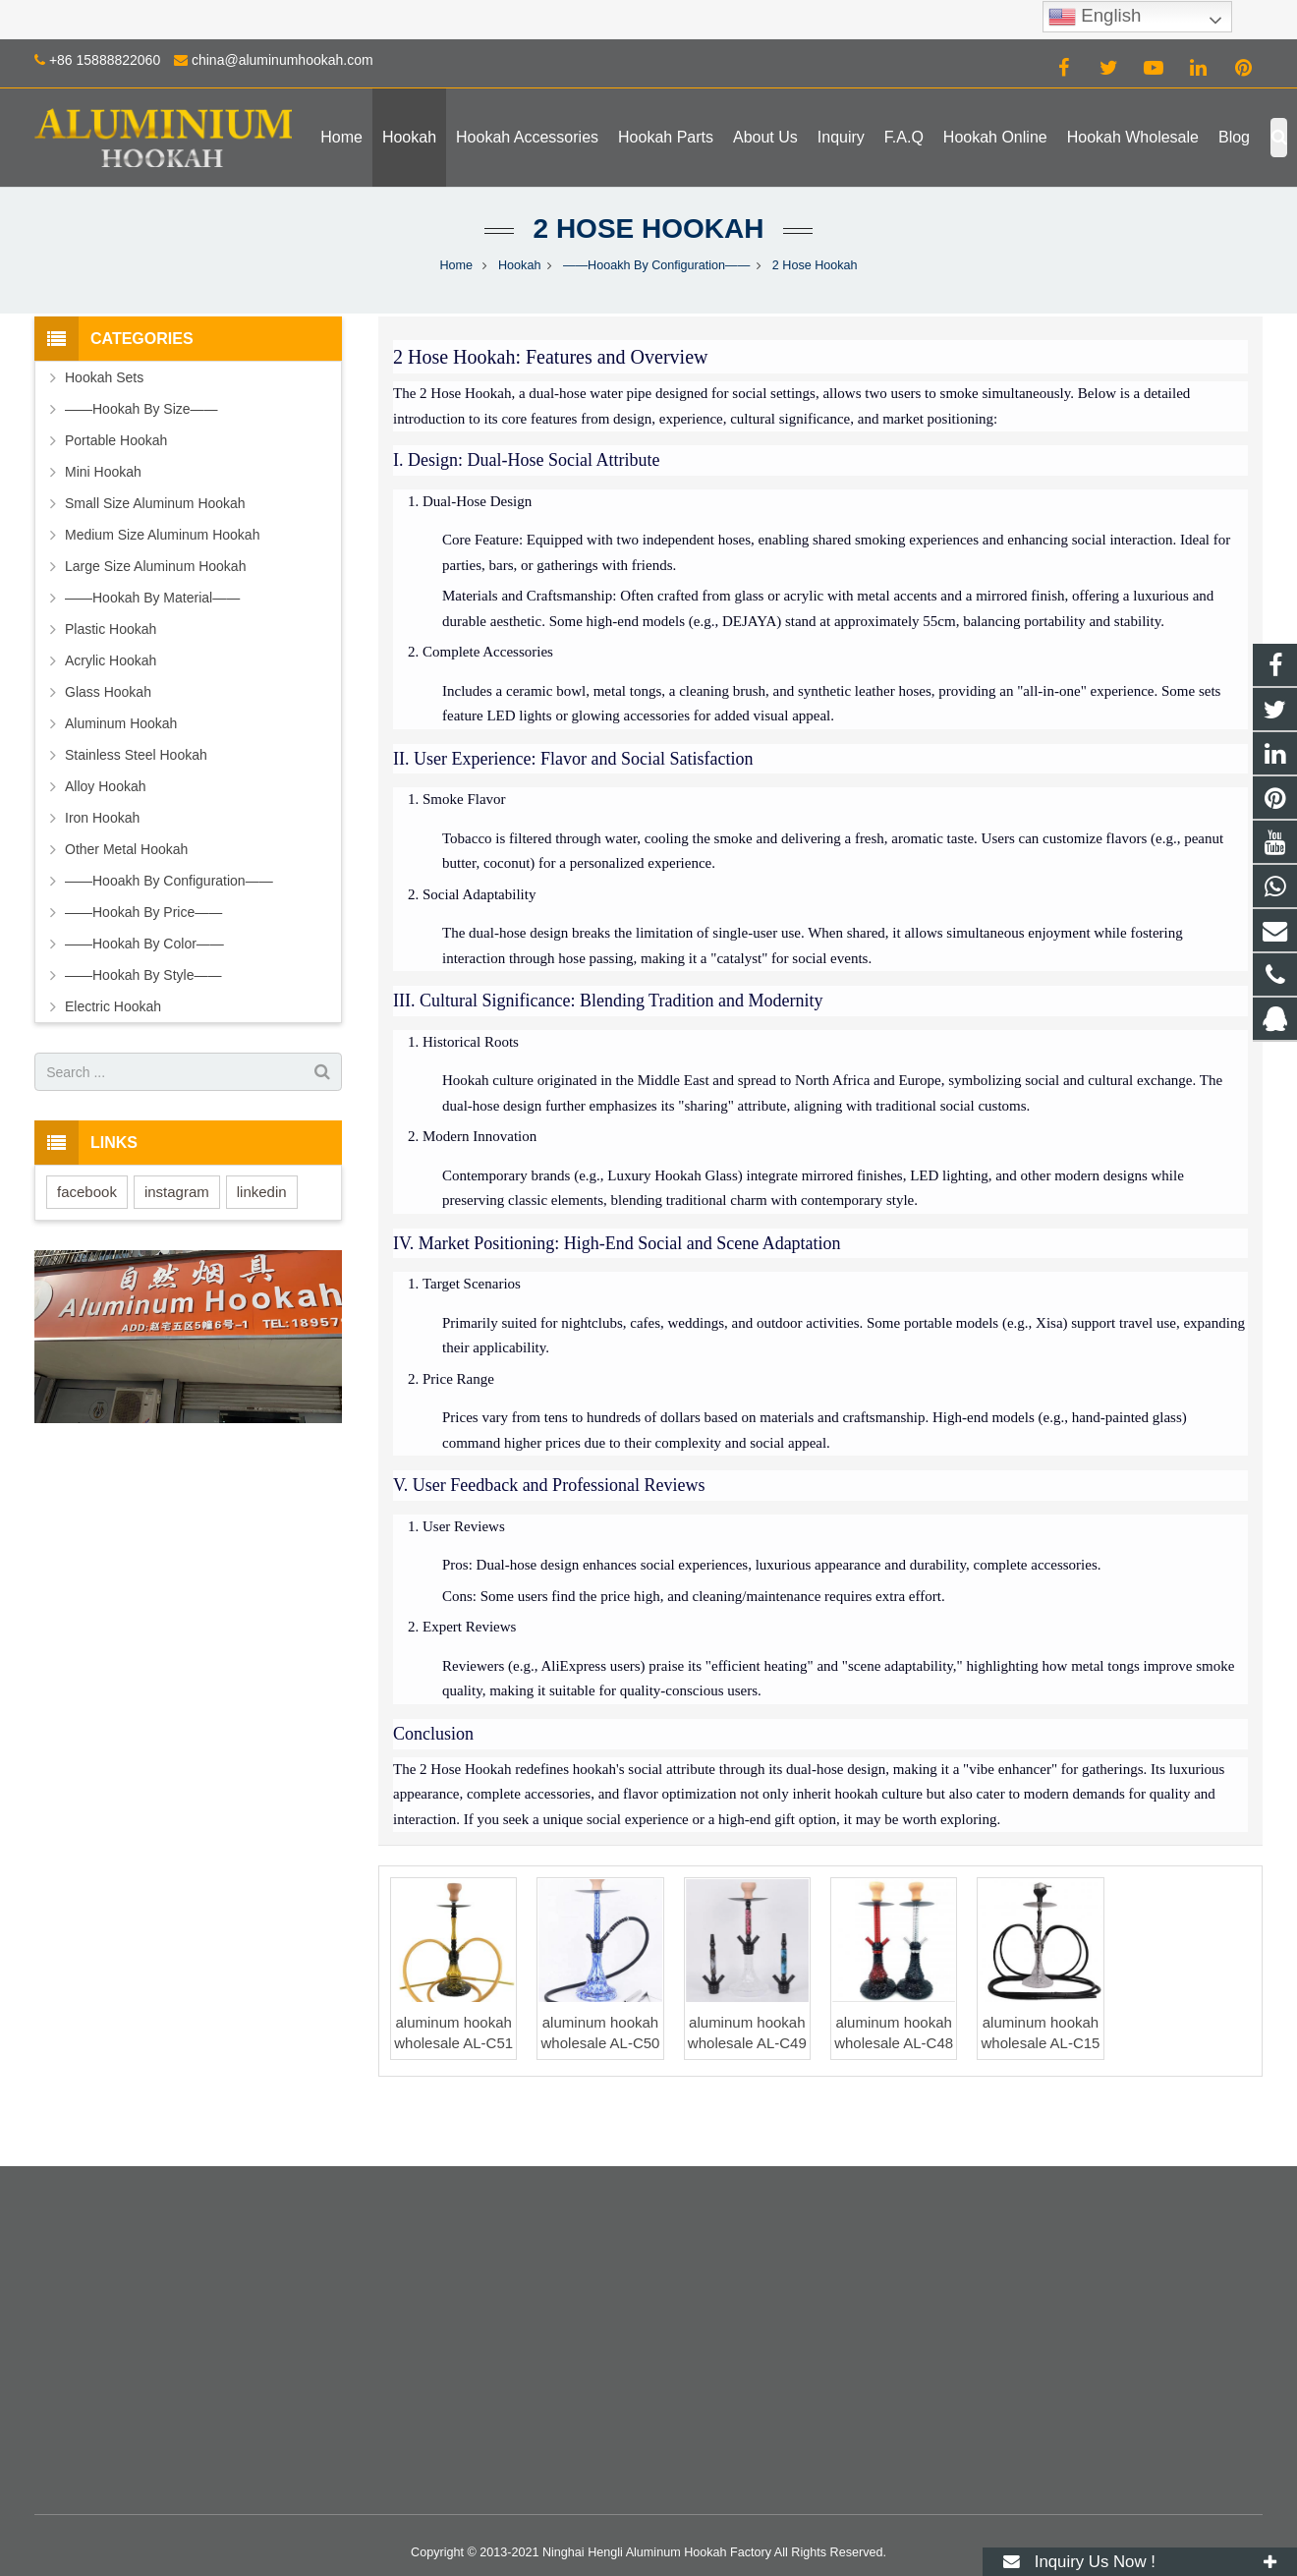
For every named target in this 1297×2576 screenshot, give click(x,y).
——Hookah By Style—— (143, 975)
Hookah (519, 265)
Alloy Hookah (105, 786)
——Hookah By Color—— (144, 943)
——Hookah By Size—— (141, 409)
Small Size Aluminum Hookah (155, 503)
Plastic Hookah (110, 629)
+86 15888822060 (104, 60)
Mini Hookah (103, 472)
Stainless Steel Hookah (136, 755)
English (1094, 17)
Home (456, 265)
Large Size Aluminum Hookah (155, 566)
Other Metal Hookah (126, 849)
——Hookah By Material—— (152, 597)
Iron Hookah (102, 818)
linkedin (262, 1191)
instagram (176, 1191)
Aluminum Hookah (121, 723)
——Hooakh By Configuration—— (656, 265)
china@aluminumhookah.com (282, 60)
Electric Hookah (113, 1006)
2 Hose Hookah (649, 228)
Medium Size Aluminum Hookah (162, 535)
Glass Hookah (108, 692)
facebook (87, 1191)
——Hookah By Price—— (143, 912)
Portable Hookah (116, 440)
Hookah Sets (104, 377)
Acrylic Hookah (110, 660)
